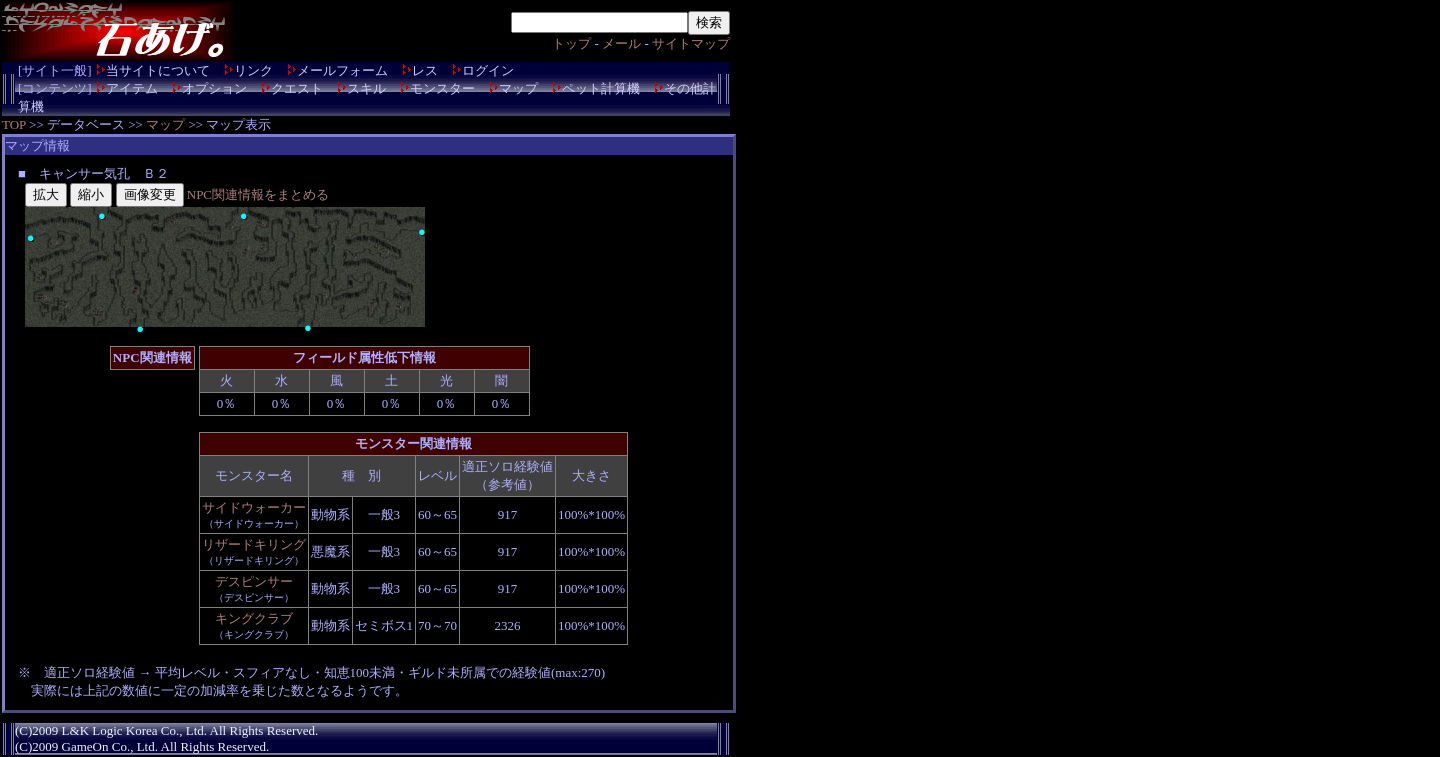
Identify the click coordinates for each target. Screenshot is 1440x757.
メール (621, 43)
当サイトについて (158, 70)
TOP (14, 124)
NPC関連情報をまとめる (258, 194)
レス (425, 70)
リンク (253, 70)
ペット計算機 (601, 88)
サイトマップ (691, 43)
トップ (571, 43)
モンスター (442, 88)
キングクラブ (254, 618)
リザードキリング (254, 544)
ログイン (488, 70)
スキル (366, 88)
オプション (214, 88)
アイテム (132, 88)
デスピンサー (254, 581)
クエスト (297, 88)
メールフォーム (342, 70)
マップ (518, 88)
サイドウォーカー (254, 507)
